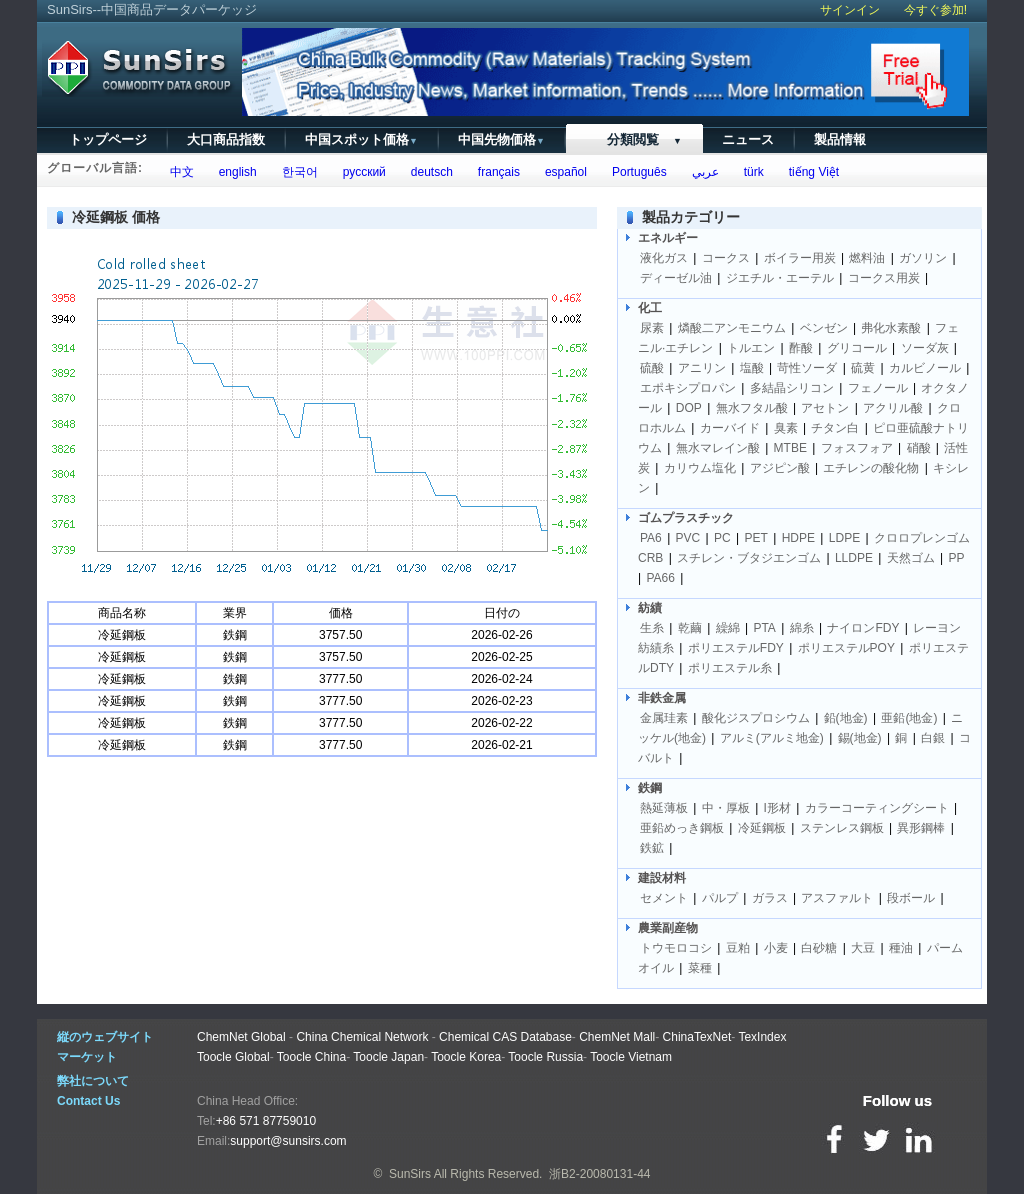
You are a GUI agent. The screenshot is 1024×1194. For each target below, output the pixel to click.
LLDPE (854, 558)
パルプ (720, 898)
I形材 (777, 808)
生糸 (652, 628)
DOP (689, 408)
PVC (688, 538)
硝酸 (919, 448)
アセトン (825, 408)
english (234, 172)
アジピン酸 (780, 468)
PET (756, 538)
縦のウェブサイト (105, 1037)
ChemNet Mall (617, 1037)
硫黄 (863, 368)
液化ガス (664, 258)
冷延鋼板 (762, 828)
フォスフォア (857, 448)
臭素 (786, 428)
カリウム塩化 (700, 468)
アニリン (702, 368)
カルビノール (925, 368)
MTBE (790, 448)
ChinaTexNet (697, 1037)
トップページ (108, 139)
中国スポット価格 (361, 139)
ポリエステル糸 (730, 668)
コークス (726, 258)
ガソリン (923, 258)
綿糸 (802, 628)
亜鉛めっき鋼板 (682, 828)
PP (957, 558)
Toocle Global (233, 1057)
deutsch (428, 172)
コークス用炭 (884, 278)
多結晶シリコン (792, 388)
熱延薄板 (664, 808)
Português (635, 172)
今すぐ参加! (935, 10)
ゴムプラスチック (686, 518)
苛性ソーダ (807, 368)
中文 (178, 172)
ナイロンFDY (863, 628)
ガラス (770, 898)
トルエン (751, 348)
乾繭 (690, 628)
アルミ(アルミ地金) (772, 738)
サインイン (850, 10)
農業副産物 (668, 928)
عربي (702, 172)
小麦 (776, 948)
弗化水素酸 (891, 328)
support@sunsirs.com (288, 1141)
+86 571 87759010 (266, 1121)
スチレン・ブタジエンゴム (749, 558)
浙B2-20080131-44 (599, 1174)
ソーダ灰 (925, 348)
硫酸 (652, 368)
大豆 (863, 948)
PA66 (660, 578)
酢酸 (801, 348)
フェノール (878, 388)
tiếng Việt (810, 172)
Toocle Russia (545, 1057)
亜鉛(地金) (909, 718)
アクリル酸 (893, 408)
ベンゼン (824, 328)
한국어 (296, 172)
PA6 (651, 538)
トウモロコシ (676, 948)
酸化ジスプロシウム (756, 718)
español (562, 172)
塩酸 (752, 368)
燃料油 (867, 258)
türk (750, 172)
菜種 (700, 968)
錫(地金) (860, 738)
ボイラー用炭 (800, 258)
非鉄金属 (662, 698)
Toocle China (311, 1057)
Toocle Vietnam (631, 1057)
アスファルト (837, 898)
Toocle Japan (388, 1057)
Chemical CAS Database (505, 1037)
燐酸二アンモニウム (732, 328)
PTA (764, 628)
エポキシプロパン (688, 388)
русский (361, 172)
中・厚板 (726, 808)
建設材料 (662, 878)
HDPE (798, 538)
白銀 (933, 738)
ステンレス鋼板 (842, 828)
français (495, 172)
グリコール (857, 348)
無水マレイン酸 (718, 448)
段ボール (911, 898)
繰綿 (728, 628)
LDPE (844, 538)
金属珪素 (664, 718)
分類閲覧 (633, 139)
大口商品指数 (226, 139)
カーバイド (730, 428)
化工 (650, 308)
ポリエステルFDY (736, 648)
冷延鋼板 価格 (116, 217)
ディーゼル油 (676, 278)
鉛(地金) (846, 718)
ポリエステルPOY (846, 648)
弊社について (93, 1081)
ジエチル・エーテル (780, 278)
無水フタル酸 (752, 408)
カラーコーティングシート (877, 808)
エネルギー (668, 238)
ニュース (748, 139)
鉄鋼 (650, 788)
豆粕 (738, 948)
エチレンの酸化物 (871, 468)
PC (722, 538)
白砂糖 (819, 948)
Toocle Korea (466, 1057)
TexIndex (762, 1037)
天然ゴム (911, 558)
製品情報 (840, 139)
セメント (664, 898)
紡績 (650, 608)
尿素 (652, 328)
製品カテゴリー (691, 217)
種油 (901, 948)
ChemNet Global (241, 1037)
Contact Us (88, 1101)
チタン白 (835, 428)
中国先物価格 (501, 139)
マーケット (87, 1057)
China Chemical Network (362, 1037)
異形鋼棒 (921, 828)
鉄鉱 (652, 848)
